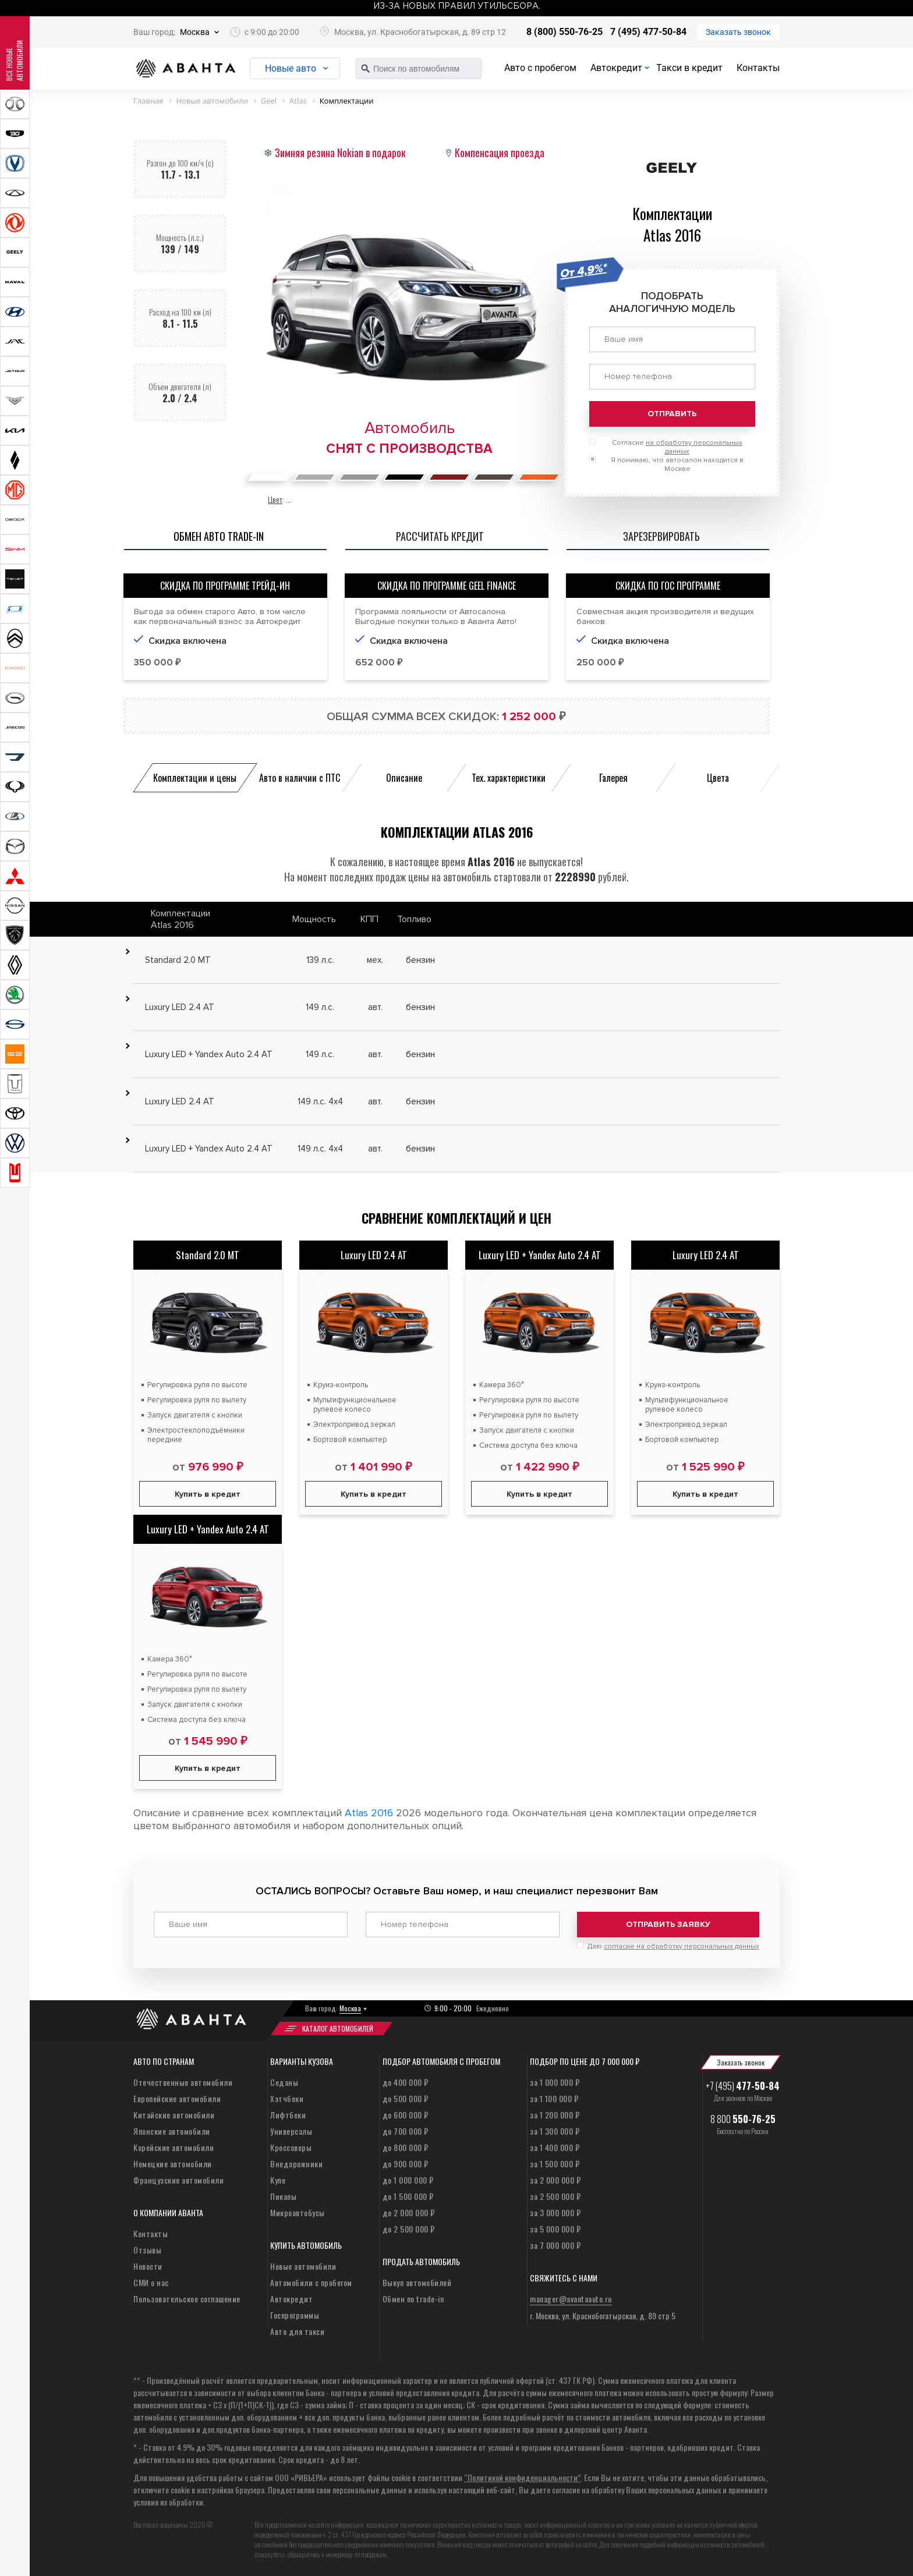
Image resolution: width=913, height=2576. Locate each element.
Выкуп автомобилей (417, 2282)
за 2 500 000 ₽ (555, 2196)
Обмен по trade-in (413, 2298)
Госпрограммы (294, 2315)
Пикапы (283, 2196)
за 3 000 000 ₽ (555, 2212)
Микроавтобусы (297, 2212)
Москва (195, 32)
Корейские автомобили (173, 2147)
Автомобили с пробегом (311, 2282)
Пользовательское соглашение (186, 2298)
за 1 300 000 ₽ (554, 2131)
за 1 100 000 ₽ (554, 2098)
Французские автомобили (178, 2180)
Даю (673, 1946)
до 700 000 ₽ (406, 2131)
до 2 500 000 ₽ (409, 2229)
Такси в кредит (689, 67)
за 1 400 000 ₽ (554, 2147)
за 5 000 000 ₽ (555, 2229)
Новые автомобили (303, 2266)
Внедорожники (296, 2163)
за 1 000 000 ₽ (554, 2082)
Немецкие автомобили (172, 2163)
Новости (147, 2266)
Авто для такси (297, 2331)
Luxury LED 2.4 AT (374, 1255)
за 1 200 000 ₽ (554, 2115)
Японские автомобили (171, 2131)
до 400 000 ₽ (406, 2082)
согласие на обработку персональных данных (681, 1946)
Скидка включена (187, 641)
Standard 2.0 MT (207, 1255)
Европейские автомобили (177, 2098)
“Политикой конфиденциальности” (522, 2477)
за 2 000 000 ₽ (555, 2180)
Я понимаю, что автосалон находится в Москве (677, 464)
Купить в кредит (207, 1494)
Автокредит (616, 67)
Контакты (758, 67)
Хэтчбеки (286, 2098)
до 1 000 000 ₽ (408, 2180)
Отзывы (147, 2250)
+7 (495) (743, 2086)
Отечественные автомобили (182, 2082)
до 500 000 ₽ (406, 2098)
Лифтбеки (288, 2115)
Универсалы (291, 2131)
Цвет (275, 499)
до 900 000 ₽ (406, 2163)
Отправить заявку (668, 1924)
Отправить (671, 414)
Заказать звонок (738, 32)
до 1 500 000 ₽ (408, 2196)
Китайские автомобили (173, 2115)
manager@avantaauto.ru (571, 2298)
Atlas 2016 (369, 1812)
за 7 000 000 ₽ (555, 2245)
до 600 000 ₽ (406, 2115)
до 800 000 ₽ (406, 2147)
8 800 (743, 2119)
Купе (277, 2180)
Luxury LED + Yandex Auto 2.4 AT (540, 1255)
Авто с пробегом (540, 67)
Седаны (284, 2082)
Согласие (677, 447)
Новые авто (290, 68)
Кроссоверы (291, 2147)
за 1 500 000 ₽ (554, 2163)
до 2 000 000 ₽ (409, 2212)
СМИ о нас (151, 2282)
